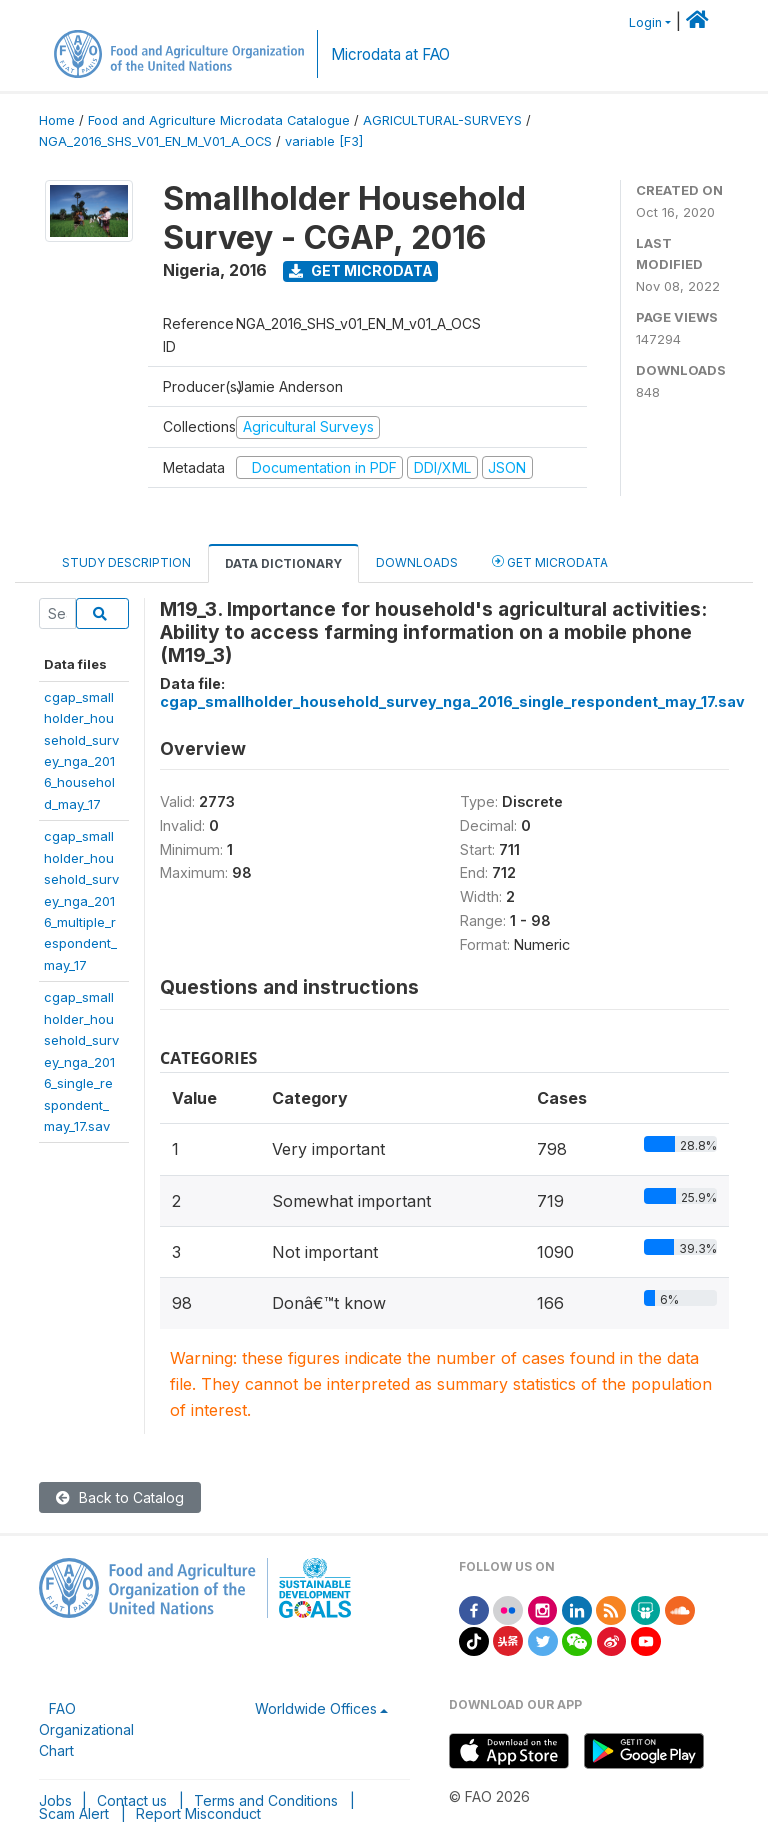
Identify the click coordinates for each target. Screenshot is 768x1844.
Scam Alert (74, 1813)
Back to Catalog (120, 1497)
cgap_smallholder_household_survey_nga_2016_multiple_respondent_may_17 (81, 900)
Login (645, 22)
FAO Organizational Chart (86, 1729)
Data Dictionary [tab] (283, 563)
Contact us (132, 1800)
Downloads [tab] (417, 562)
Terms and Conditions (266, 1800)
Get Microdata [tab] (550, 561)
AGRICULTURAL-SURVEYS (442, 120)
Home (57, 120)
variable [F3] (324, 141)
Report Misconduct (198, 1813)
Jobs (55, 1800)
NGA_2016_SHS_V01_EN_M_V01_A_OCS (155, 141)
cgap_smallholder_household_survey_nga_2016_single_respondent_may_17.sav (81, 1061)
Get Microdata (361, 270)
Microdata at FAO (390, 54)
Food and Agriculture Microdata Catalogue (219, 120)
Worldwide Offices (316, 1708)
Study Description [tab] (126, 562)
